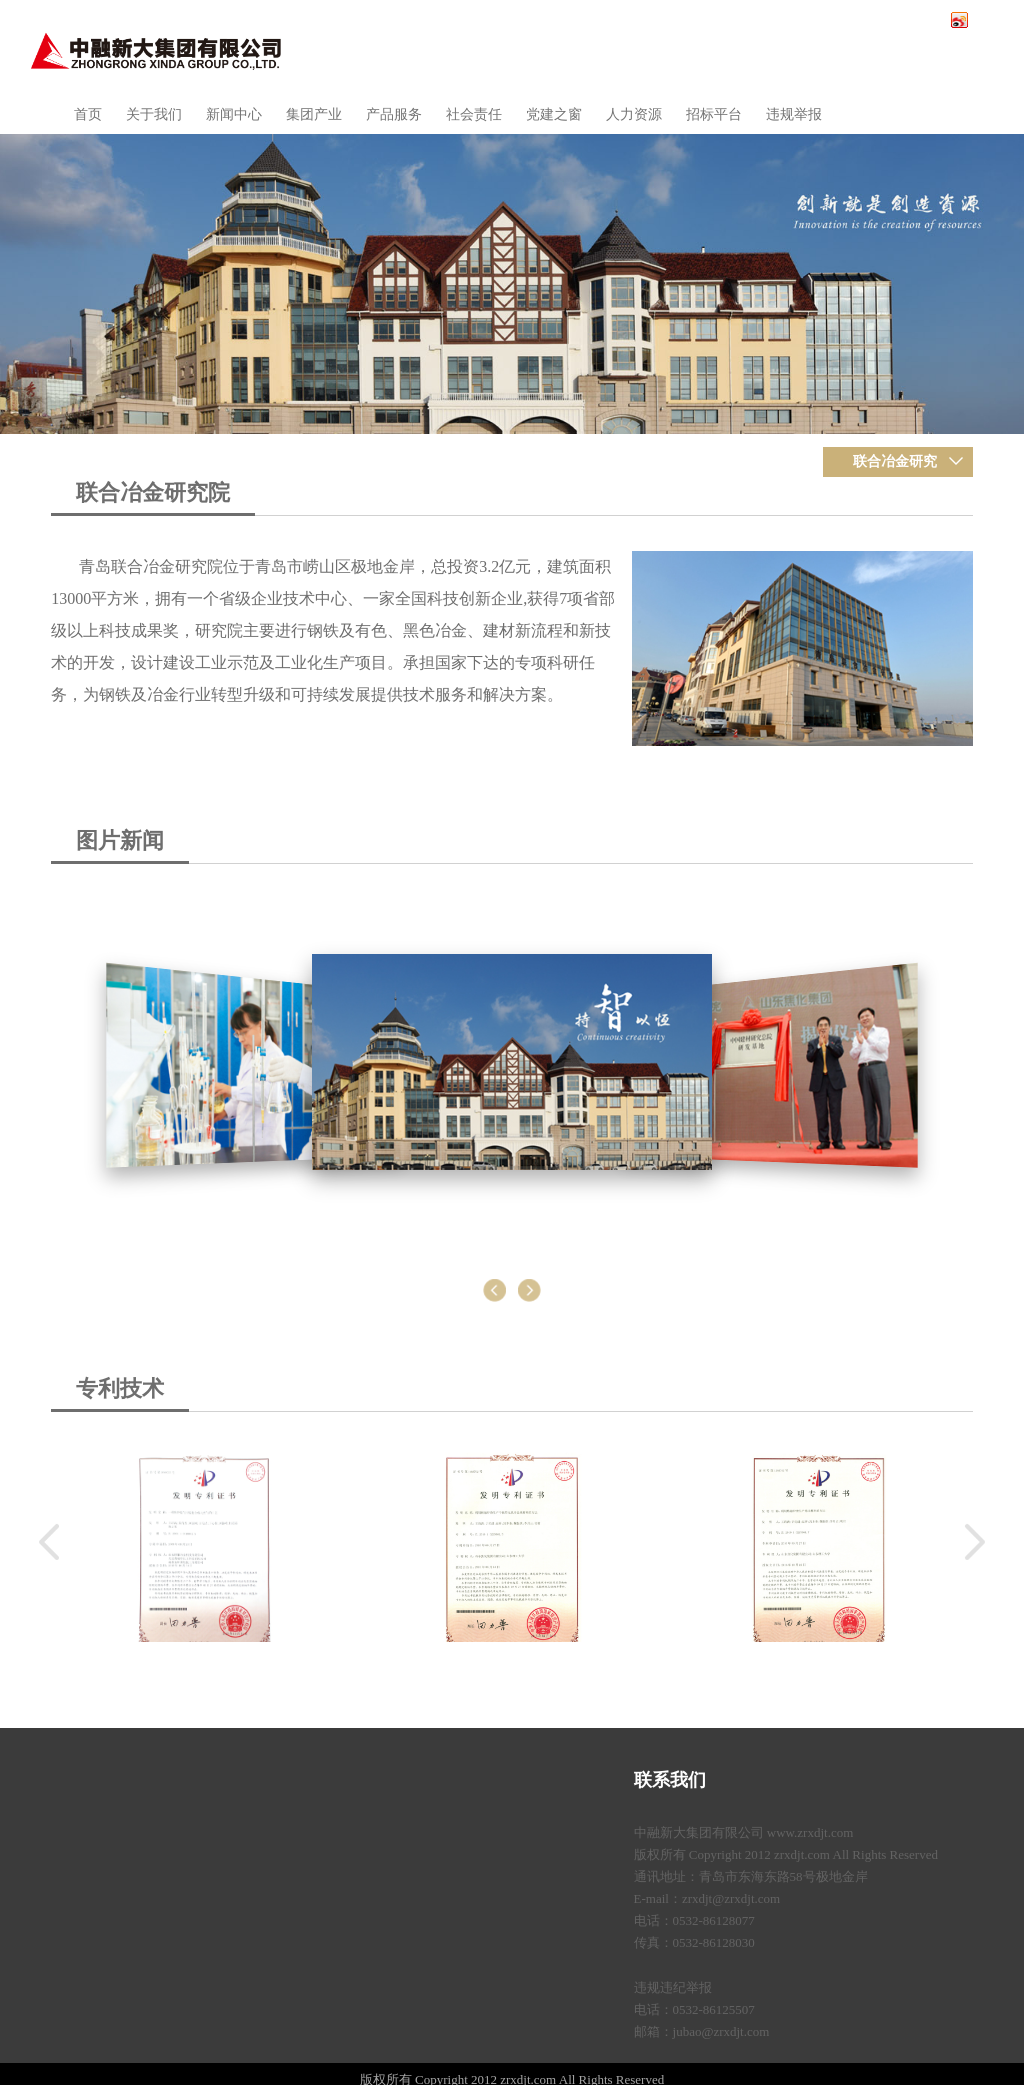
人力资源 (634, 114)
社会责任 (474, 114)
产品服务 (394, 114)
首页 (88, 114)
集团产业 (314, 114)
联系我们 (670, 1780)
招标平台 (714, 114)
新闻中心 (234, 114)
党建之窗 (554, 114)
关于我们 (154, 114)
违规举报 (794, 114)
